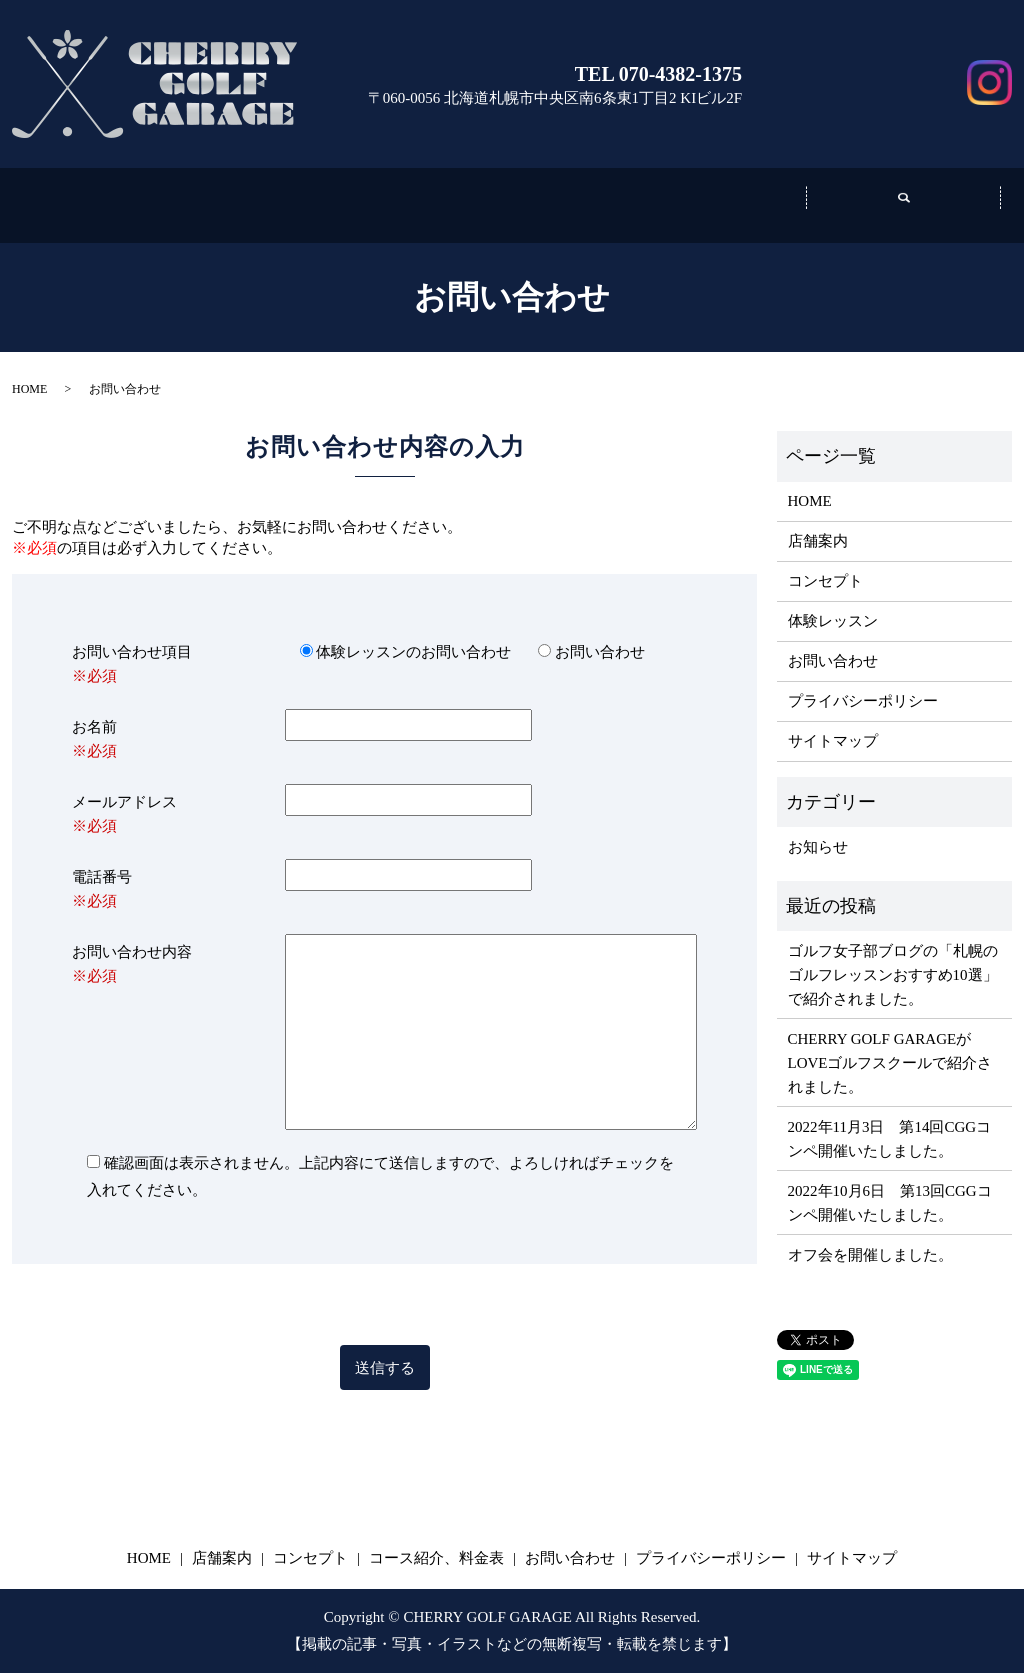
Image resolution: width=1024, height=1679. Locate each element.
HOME (29, 395)
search (904, 208)
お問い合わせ (862, 53)
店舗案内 (316, 210)
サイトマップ (833, 747)
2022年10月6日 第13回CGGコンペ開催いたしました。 (890, 1209)
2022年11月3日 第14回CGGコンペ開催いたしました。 (890, 1145)
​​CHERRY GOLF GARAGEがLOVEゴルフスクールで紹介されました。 (890, 1069)
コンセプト (512, 210)
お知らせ (818, 853)
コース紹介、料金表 (708, 210)
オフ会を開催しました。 (870, 1261)
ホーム (120, 210)
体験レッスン (833, 627)
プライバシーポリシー (863, 707)
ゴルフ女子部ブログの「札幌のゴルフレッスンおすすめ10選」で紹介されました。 (893, 981)
